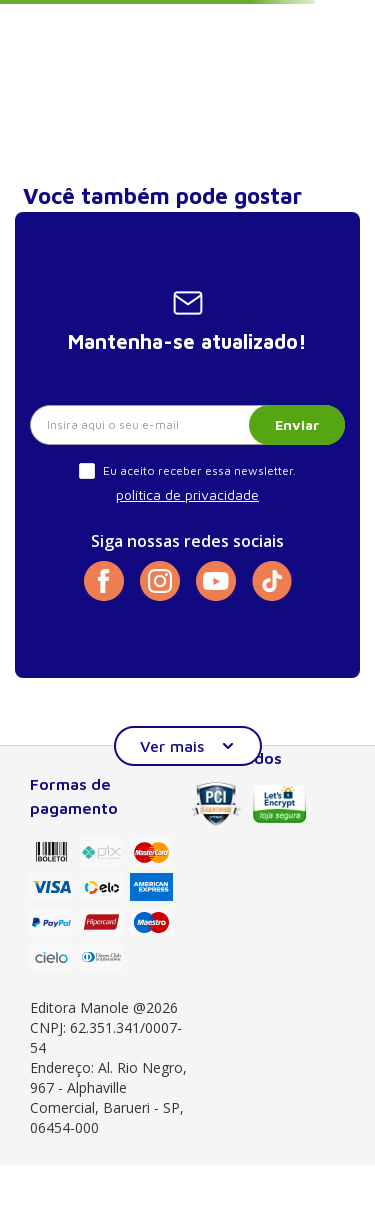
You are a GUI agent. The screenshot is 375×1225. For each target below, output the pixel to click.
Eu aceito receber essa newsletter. (199, 470)
